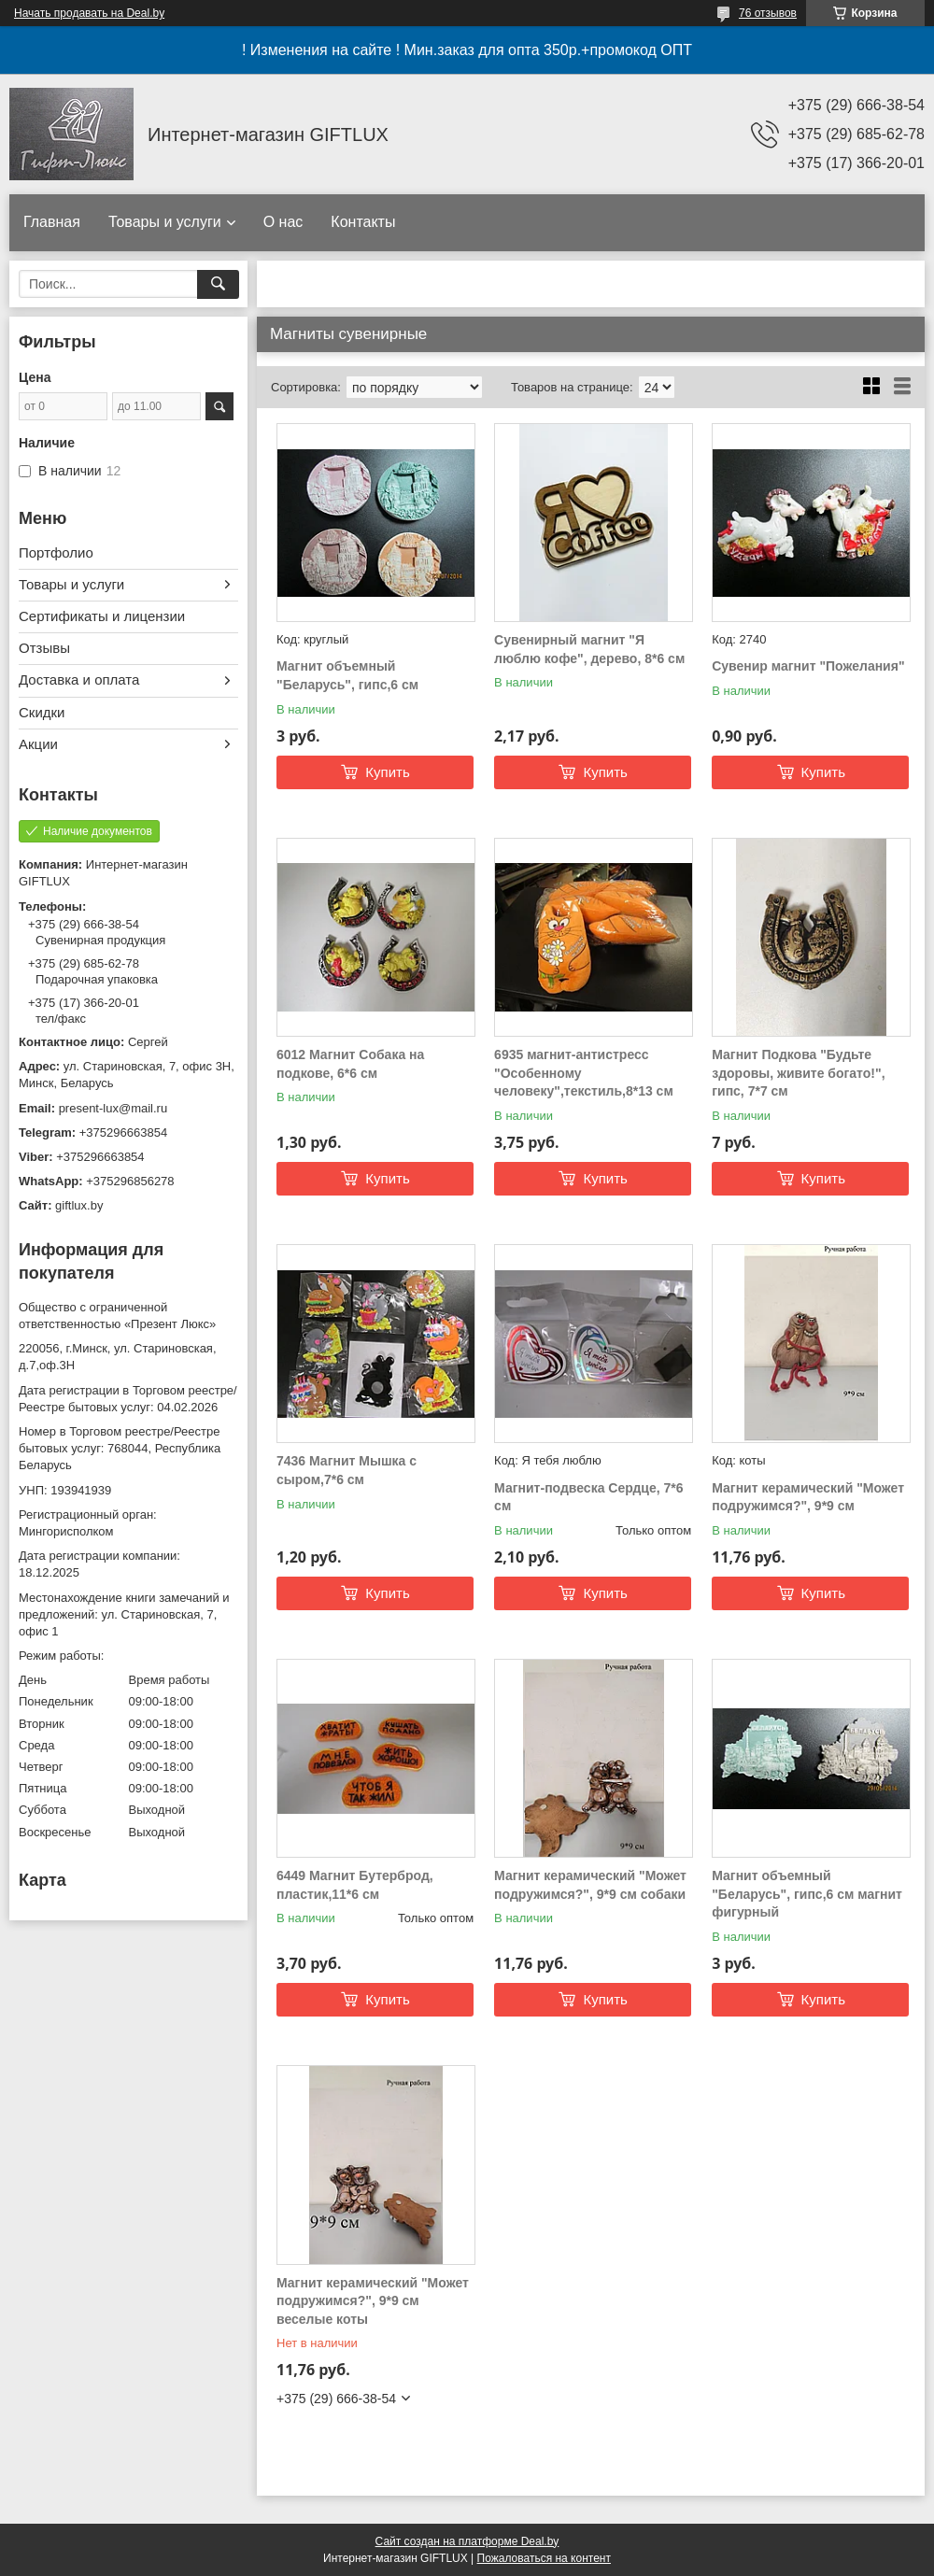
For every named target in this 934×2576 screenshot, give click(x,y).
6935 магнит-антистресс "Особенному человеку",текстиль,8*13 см (583, 1072)
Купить (387, 772)
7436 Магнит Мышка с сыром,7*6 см (346, 1470)
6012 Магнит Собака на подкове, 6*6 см (350, 1064)
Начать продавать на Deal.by (89, 13)
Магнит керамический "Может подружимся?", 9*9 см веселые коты (372, 2301)
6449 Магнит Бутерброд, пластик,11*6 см (354, 1885)
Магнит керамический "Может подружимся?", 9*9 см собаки (590, 1885)
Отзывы (44, 648)
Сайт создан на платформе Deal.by (467, 2541)
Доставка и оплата (79, 679)
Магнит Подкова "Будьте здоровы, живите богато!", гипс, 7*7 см (798, 1072)
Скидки (41, 712)
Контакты (363, 222)
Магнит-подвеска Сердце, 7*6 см (588, 1497)
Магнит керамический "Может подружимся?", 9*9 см (808, 1497)
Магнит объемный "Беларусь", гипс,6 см (347, 675)
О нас (283, 222)
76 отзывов (768, 13)
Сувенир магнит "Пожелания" (808, 665)
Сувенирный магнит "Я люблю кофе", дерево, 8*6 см (589, 649)
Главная (51, 222)
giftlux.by (79, 1205)
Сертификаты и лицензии (102, 616)
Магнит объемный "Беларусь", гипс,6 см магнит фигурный (807, 1893)
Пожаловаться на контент (544, 2558)
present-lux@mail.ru (113, 1108)
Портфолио (56, 552)
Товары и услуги (164, 222)
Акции (38, 744)
